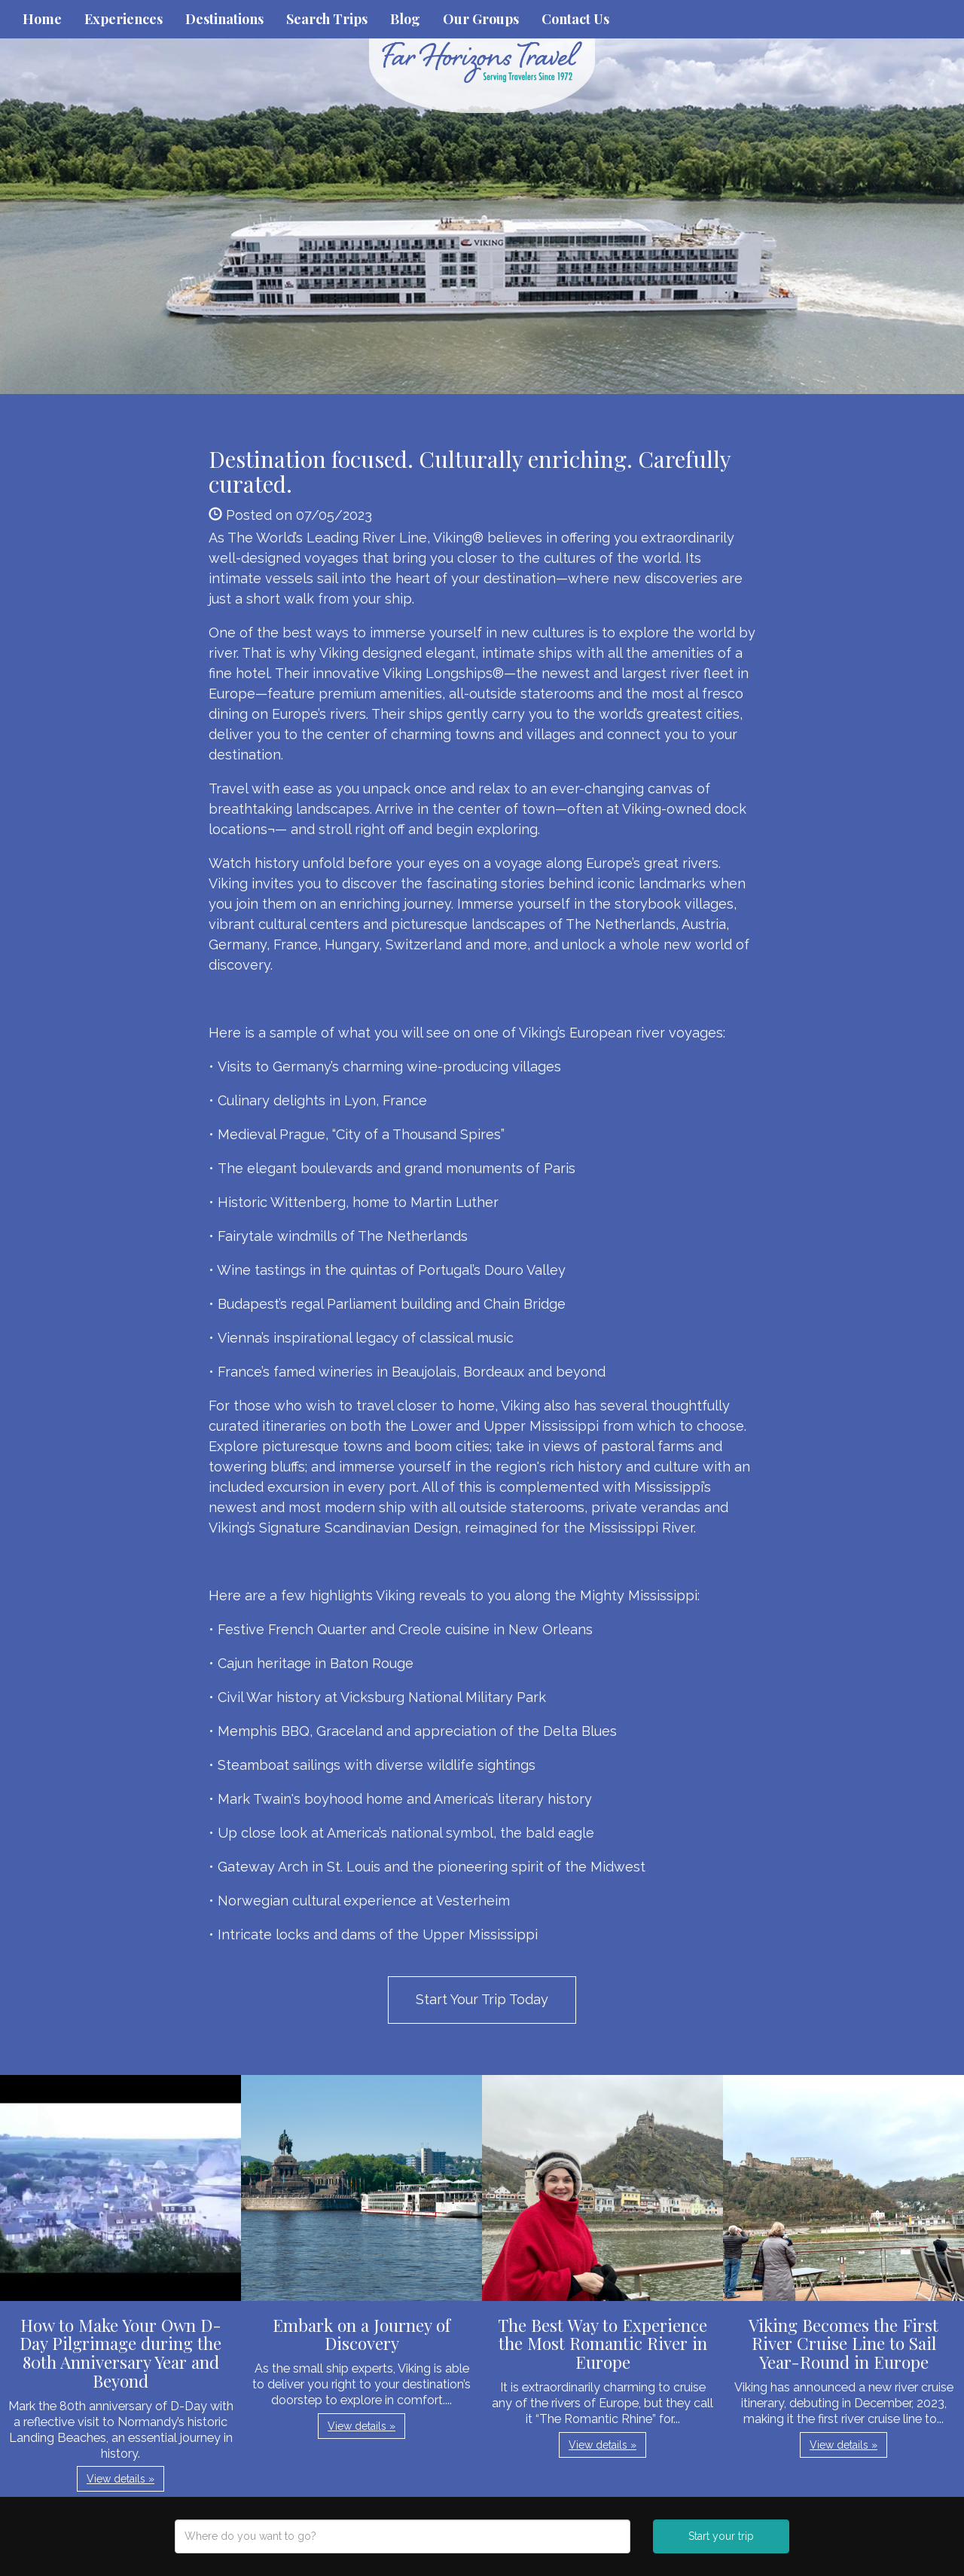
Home (42, 19)
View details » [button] (120, 2479)
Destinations (224, 19)
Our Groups (481, 19)
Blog (405, 19)
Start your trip (721, 2536)
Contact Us (575, 19)
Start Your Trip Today (482, 1999)
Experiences (123, 19)
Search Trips (327, 19)
